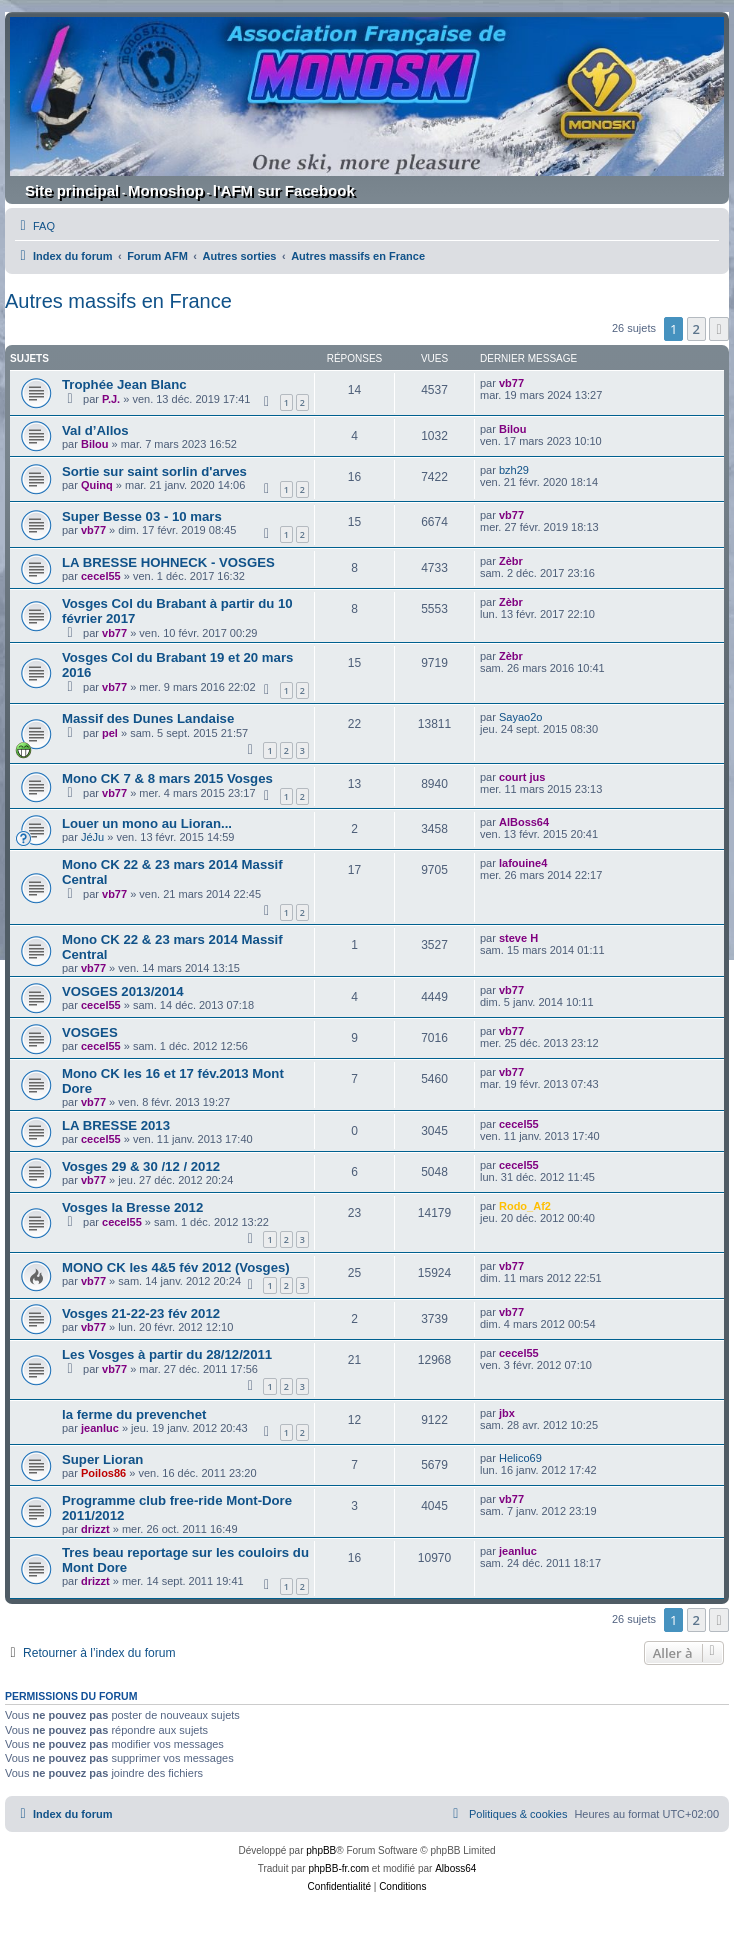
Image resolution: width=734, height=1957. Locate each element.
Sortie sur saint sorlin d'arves (154, 471)
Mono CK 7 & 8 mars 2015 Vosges (167, 778)
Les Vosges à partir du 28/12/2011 (167, 1354)
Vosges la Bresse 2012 (132, 1207)
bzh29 (514, 470)
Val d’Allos (95, 430)
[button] (719, 329)
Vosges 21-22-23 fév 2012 (141, 1313)
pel (110, 733)
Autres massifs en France (118, 301)
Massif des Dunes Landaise (148, 718)
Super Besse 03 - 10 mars (142, 516)
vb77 (511, 383)
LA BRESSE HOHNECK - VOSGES (168, 562)
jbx (507, 1413)
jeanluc (100, 1428)
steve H (518, 938)
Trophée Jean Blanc (124, 384)
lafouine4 (523, 863)
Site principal (72, 190)
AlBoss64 (524, 822)
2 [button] (696, 329)
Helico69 (520, 1458)
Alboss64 (455, 1868)
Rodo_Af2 (525, 1206)
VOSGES (90, 1032)
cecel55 (101, 576)
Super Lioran (102, 1459)
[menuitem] (35, 226)
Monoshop (166, 190)
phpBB (321, 1850)
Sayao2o (520, 717)
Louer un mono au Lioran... (147, 823)
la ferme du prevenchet (134, 1414)
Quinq (97, 485)
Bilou (95, 444)
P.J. (111, 399)
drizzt (95, 1529)
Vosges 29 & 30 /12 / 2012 (141, 1166)
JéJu (92, 837)
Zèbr (511, 561)
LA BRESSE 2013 (116, 1125)
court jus (522, 777)
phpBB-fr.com (338, 1868)
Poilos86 (103, 1473)
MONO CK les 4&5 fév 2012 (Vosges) (176, 1267)
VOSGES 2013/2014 (123, 991)
